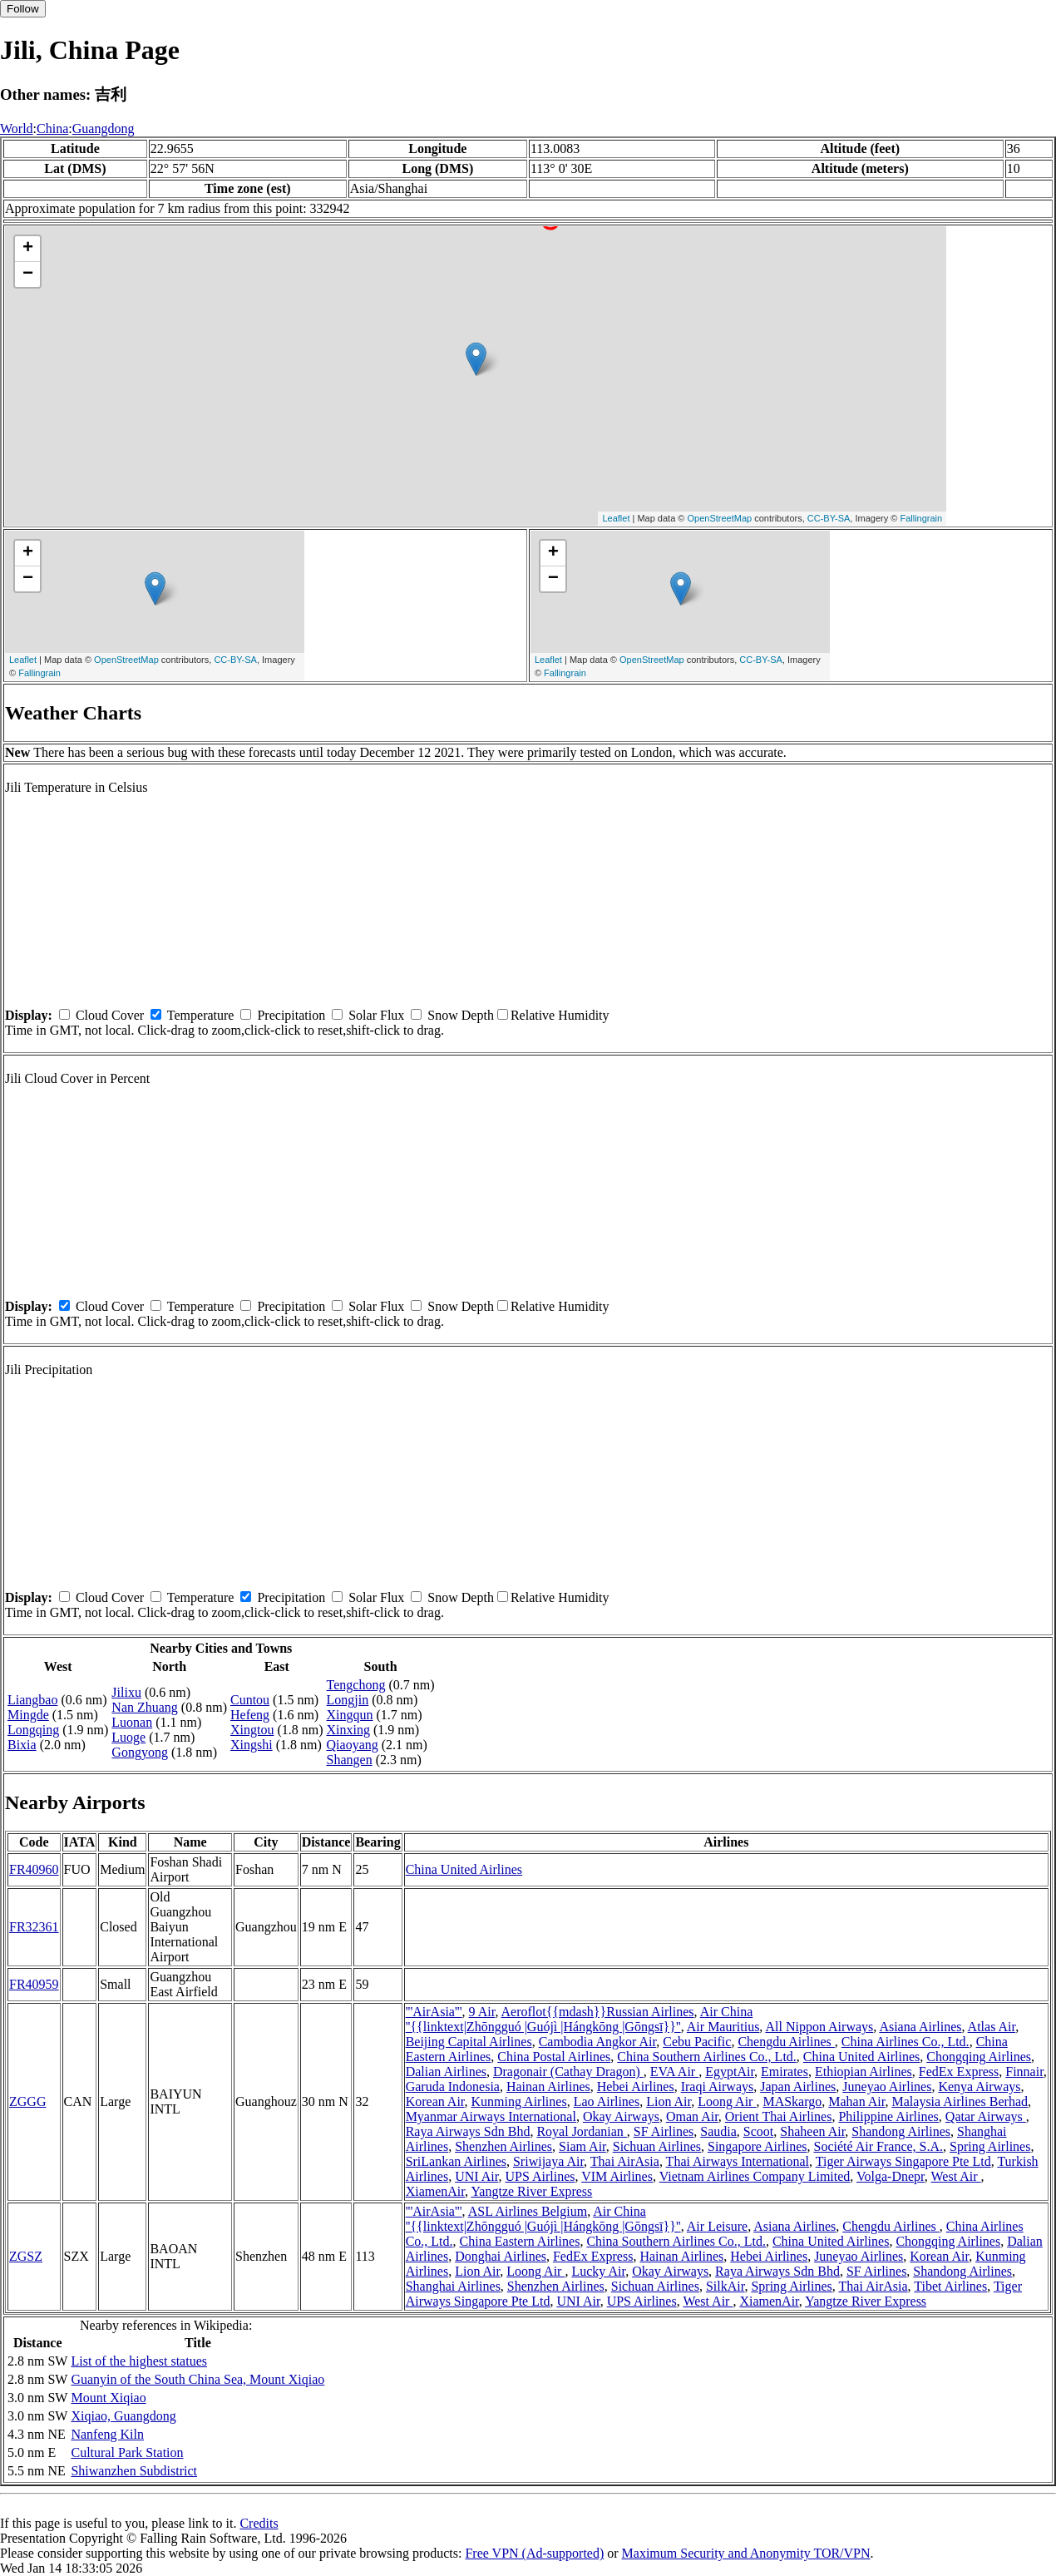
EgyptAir (729, 2071)
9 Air (482, 2012)
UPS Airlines (540, 2176)
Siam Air (582, 2146)
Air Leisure (717, 2226)
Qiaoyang (352, 1745)
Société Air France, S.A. (879, 2146)
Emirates (784, 2071)
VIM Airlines (617, 2176)
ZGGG (27, 2101)
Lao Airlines (607, 2101)
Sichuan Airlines (657, 2146)
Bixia (22, 1745)
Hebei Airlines (635, 2086)
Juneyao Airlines (886, 2086)
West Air (956, 2176)
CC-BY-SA (829, 518)
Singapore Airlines (757, 2146)
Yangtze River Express (531, 2191)
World (16, 128)
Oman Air (692, 2116)
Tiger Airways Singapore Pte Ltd (903, 2161)
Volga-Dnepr (890, 2176)
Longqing (33, 1730)
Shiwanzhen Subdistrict (134, 2471)
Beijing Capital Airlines (469, 2042)
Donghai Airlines (500, 2256)
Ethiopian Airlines (863, 2071)
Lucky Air (598, 2271)
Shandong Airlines (900, 2131)
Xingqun (350, 1715)
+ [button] (27, 248)
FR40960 (34, 1869)
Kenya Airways (979, 2086)
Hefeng (249, 1715)
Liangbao (32, 1700)
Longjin (348, 1700)
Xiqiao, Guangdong (123, 2416)
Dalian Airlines (446, 2071)
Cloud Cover (110, 1015)
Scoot (758, 2131)
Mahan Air (856, 2101)
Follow (23, 8)
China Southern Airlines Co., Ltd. (707, 2056)
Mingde (28, 1715)
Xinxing (348, 1730)
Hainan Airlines (548, 2086)
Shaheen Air (812, 2131)
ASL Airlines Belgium (527, 2211)
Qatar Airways (985, 2116)
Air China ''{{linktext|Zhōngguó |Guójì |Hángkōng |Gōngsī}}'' (579, 2019)
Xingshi (251, 1745)
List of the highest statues (139, 2361)
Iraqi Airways (717, 2086)
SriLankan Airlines (456, 2161)
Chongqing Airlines (978, 2056)
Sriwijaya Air (548, 2161)
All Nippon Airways (819, 2027)
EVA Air (674, 2071)
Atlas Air (992, 2027)
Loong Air (727, 2101)
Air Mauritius (723, 2027)
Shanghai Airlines (453, 2286)
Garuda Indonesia (453, 2086)
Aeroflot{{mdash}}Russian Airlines (597, 2012)
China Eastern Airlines (520, 2241)
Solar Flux (376, 1015)
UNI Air (476, 2176)
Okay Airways (621, 2116)
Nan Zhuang (144, 1707)
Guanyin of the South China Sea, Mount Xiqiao (197, 2379)
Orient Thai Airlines (778, 2116)
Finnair (1024, 2071)
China (52, 128)
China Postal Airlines (553, 2056)
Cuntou (249, 1700)
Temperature (200, 1015)
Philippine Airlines (888, 2116)
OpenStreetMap (720, 518)
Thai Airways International (737, 2161)
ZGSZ (25, 2256)
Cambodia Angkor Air (598, 2042)
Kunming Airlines (519, 2101)
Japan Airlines (798, 2086)
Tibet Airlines (950, 2286)
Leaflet (615, 518)
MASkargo (792, 2101)
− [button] (27, 274)
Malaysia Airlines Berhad (960, 2101)
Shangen (350, 1760)
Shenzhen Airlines (503, 2146)
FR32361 (34, 1927)
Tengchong (356, 1685)
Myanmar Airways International (491, 2116)
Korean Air (435, 2101)
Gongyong (139, 1752)
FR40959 (34, 1984)
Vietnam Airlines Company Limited (755, 2176)
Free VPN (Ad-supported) (534, 2553)
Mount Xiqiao (108, 2398)
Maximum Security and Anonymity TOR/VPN (746, 2553)
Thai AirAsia (624, 2161)
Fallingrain (921, 518)
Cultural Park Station (127, 2452)
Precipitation (291, 1015)
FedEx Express (959, 2071)
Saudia (718, 2131)
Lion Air (668, 2101)
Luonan (131, 1722)
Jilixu (126, 1692)
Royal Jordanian (581, 2131)
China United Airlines (464, 1869)
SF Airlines (663, 2131)
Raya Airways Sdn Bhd (468, 2131)
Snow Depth (460, 1015)
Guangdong (103, 128)
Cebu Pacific (697, 2042)
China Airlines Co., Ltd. (905, 2042)
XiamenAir (435, 2191)
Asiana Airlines (920, 2027)
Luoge (128, 1737)
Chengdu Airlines (786, 2042)
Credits (258, 2523)
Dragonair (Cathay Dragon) (568, 2071)
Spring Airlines (990, 2146)
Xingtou (252, 1730)
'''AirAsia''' (434, 2012)
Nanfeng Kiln (107, 2434)
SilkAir (725, 2286)
